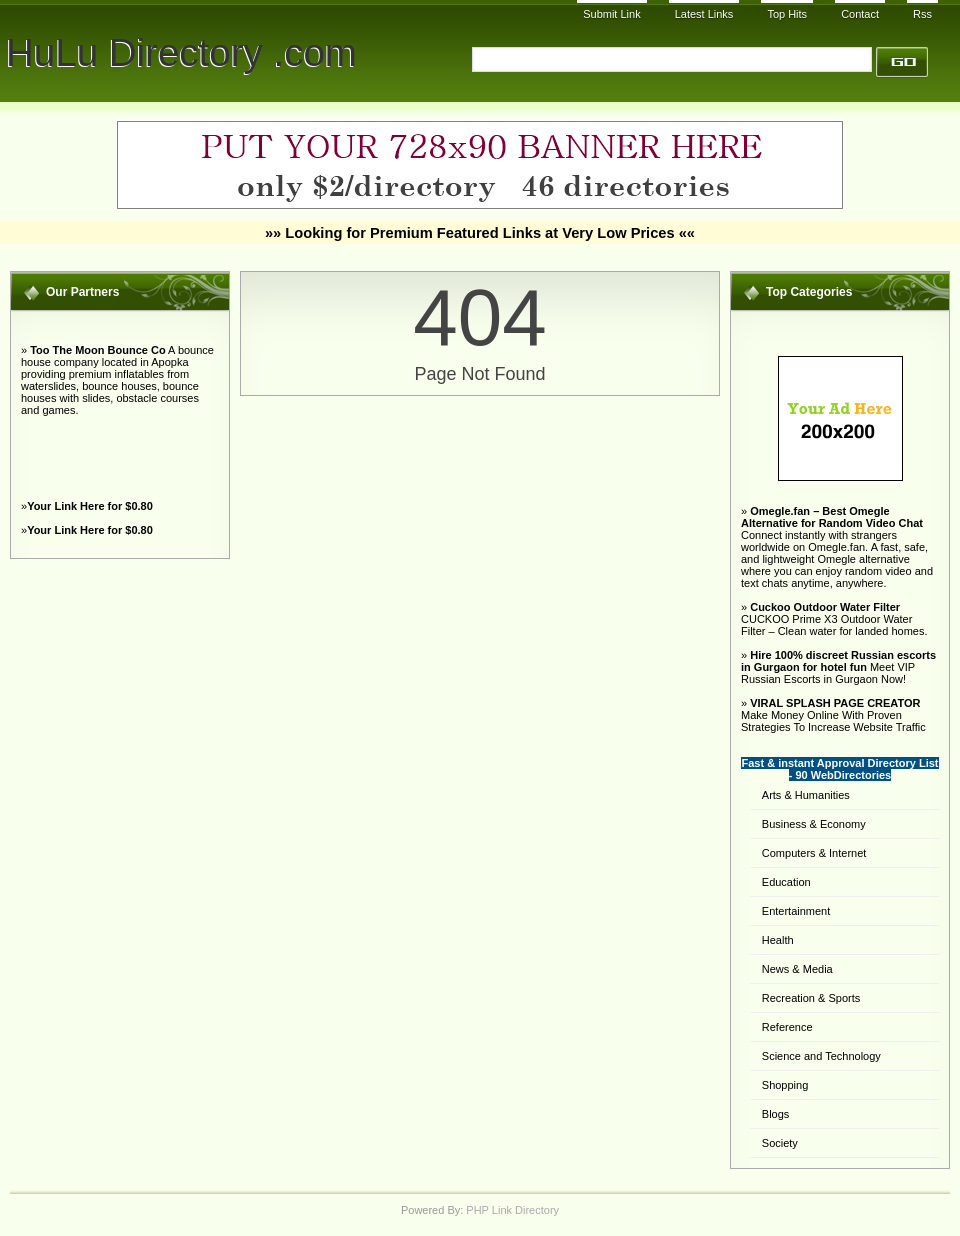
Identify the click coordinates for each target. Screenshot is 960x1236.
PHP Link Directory (512, 1210)
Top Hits (787, 14)
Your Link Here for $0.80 (90, 506)
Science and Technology (821, 1056)
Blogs (776, 1114)
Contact (860, 14)
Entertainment (796, 911)
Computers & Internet (814, 853)
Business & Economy (814, 824)
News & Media (797, 969)
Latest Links (704, 14)
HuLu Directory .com (181, 52)
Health (778, 940)
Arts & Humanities (806, 795)
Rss (922, 14)
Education (786, 882)
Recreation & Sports (811, 998)
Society (780, 1143)
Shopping (785, 1085)
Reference (787, 1027)
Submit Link (611, 14)
